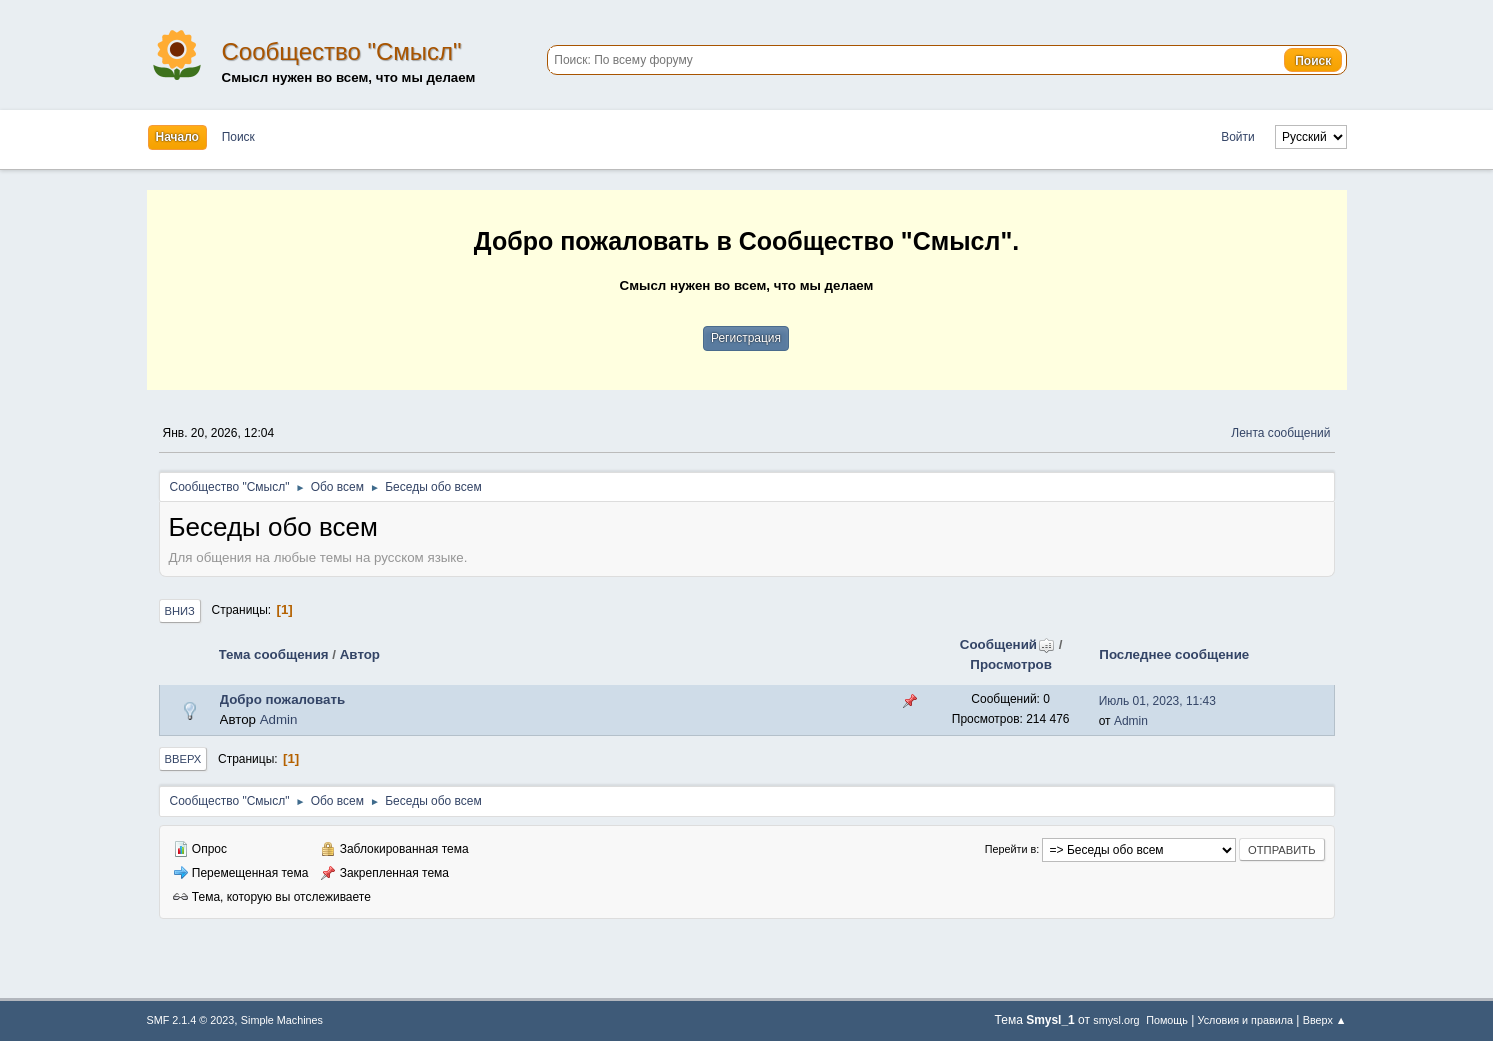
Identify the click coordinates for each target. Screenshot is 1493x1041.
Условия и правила (1245, 1020)
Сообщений (1007, 644)
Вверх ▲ (1325, 1020)
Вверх (183, 759)
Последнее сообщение (1174, 654)
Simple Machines (282, 1020)
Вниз (180, 611)
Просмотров (1011, 664)
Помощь (1167, 1020)
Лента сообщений (1280, 433)
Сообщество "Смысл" (342, 51)
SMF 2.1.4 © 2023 (191, 1020)
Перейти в (1010, 849)
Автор (360, 654)
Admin (279, 719)
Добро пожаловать (283, 699)
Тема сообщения (274, 654)
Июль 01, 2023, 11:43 (1157, 701)
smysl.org (1116, 1020)
